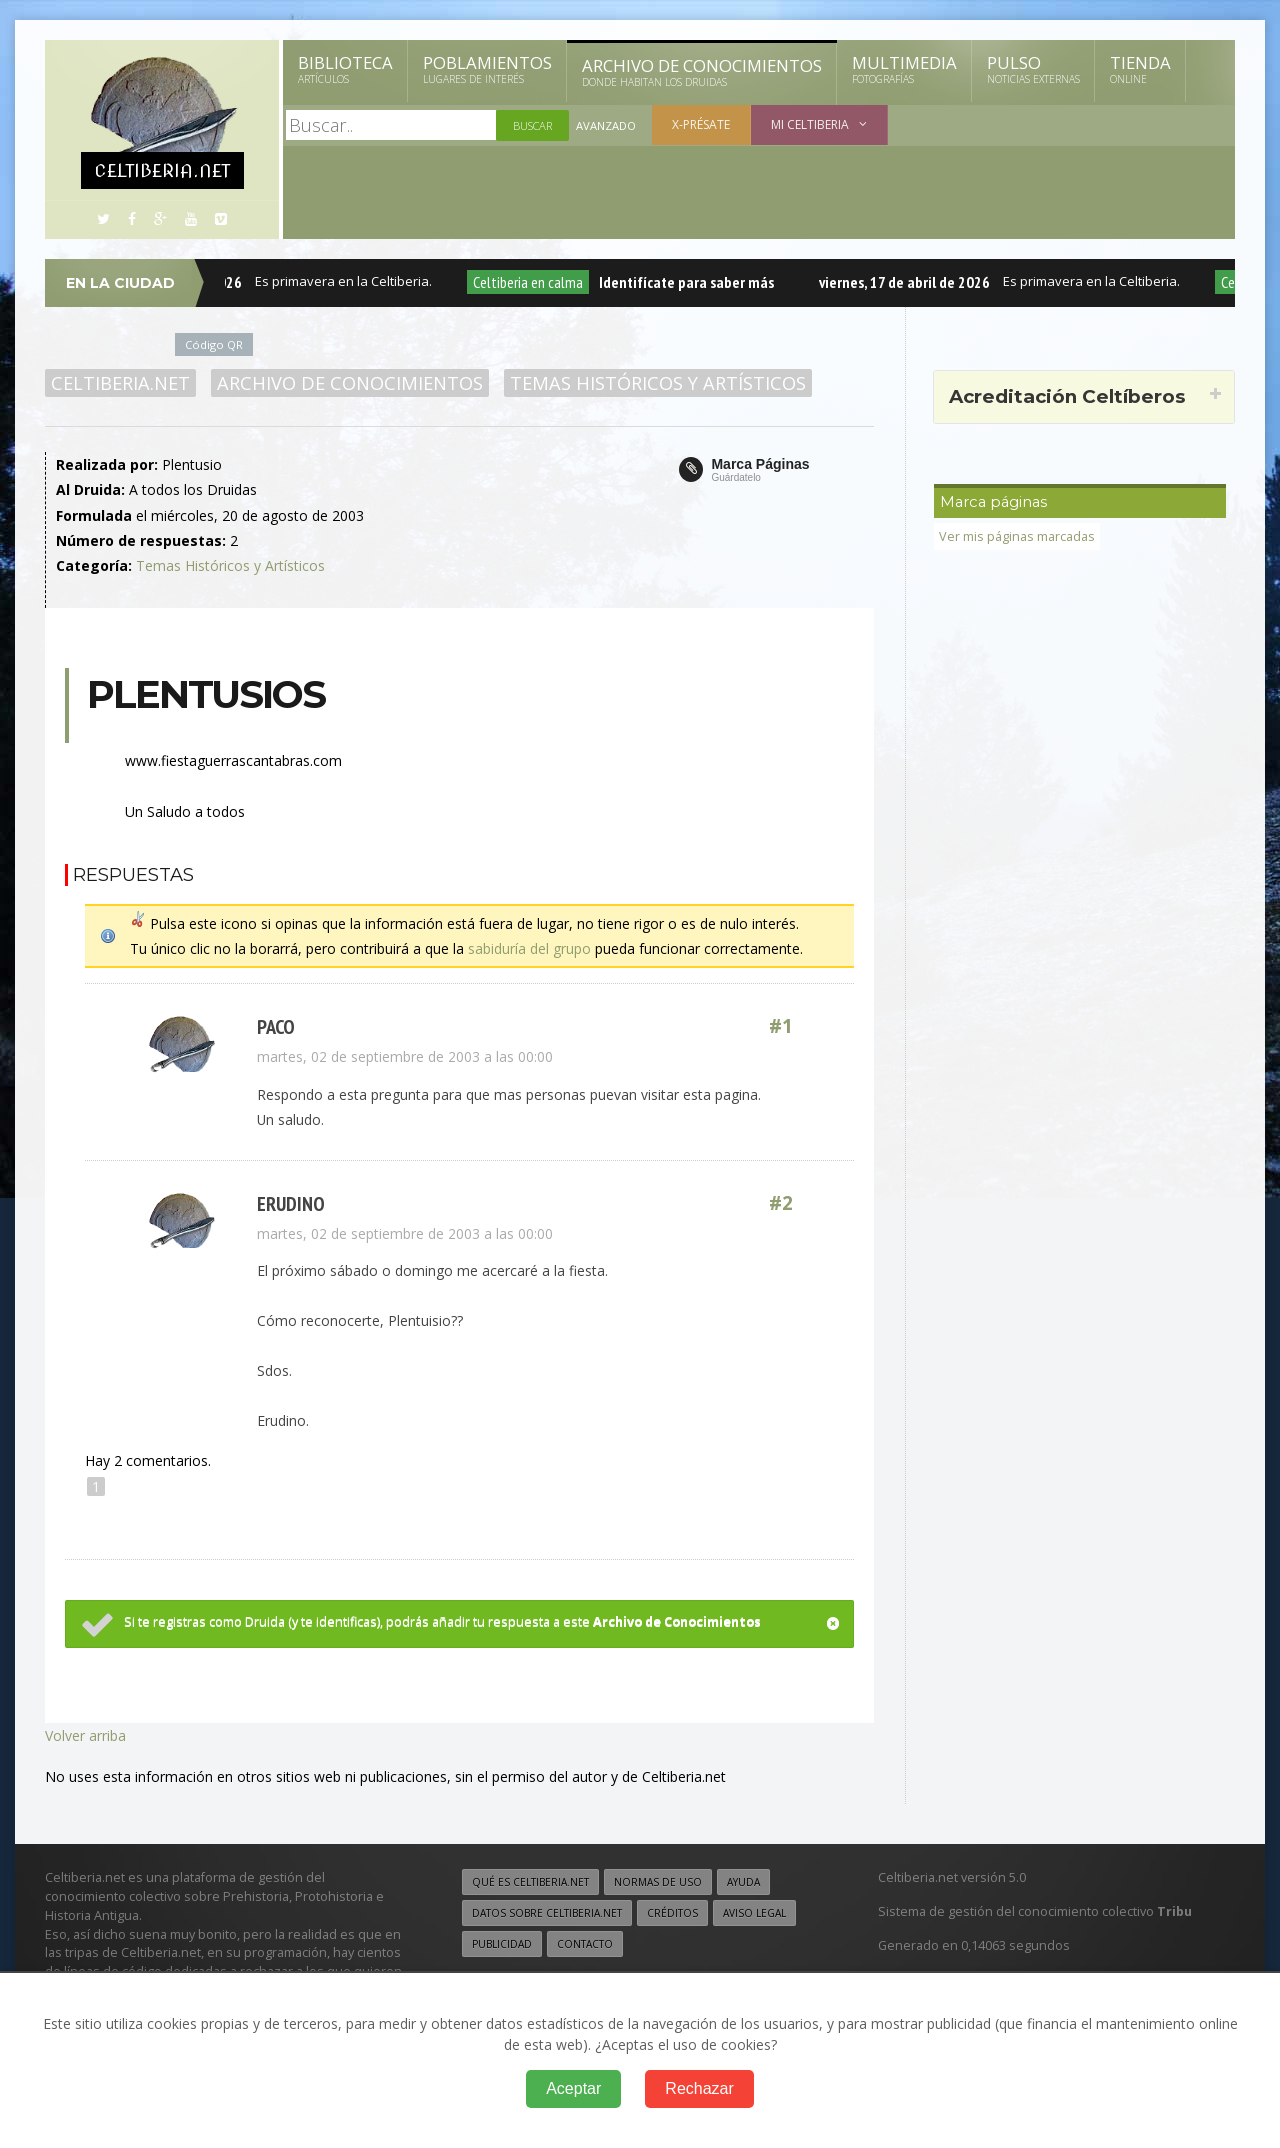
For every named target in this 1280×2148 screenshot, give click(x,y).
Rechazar (699, 2088)
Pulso (1033, 69)
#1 (781, 1026)
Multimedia (904, 69)
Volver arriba (85, 1735)
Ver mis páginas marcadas (1017, 536)
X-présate (701, 124)
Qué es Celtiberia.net (530, 1882)
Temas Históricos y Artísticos (658, 383)
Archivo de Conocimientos (702, 72)
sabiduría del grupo (529, 948)
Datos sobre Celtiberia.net (547, 1913)
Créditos (672, 1913)
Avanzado (606, 125)
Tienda (1140, 69)
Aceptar (573, 2088)
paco (276, 1026)
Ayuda (743, 1882)
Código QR (214, 344)
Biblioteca (345, 69)
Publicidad (502, 1944)
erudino (291, 1203)
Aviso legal (754, 1913)
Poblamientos (487, 69)
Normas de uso (658, 1882)
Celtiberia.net (120, 383)
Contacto (585, 1944)
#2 (781, 1203)
